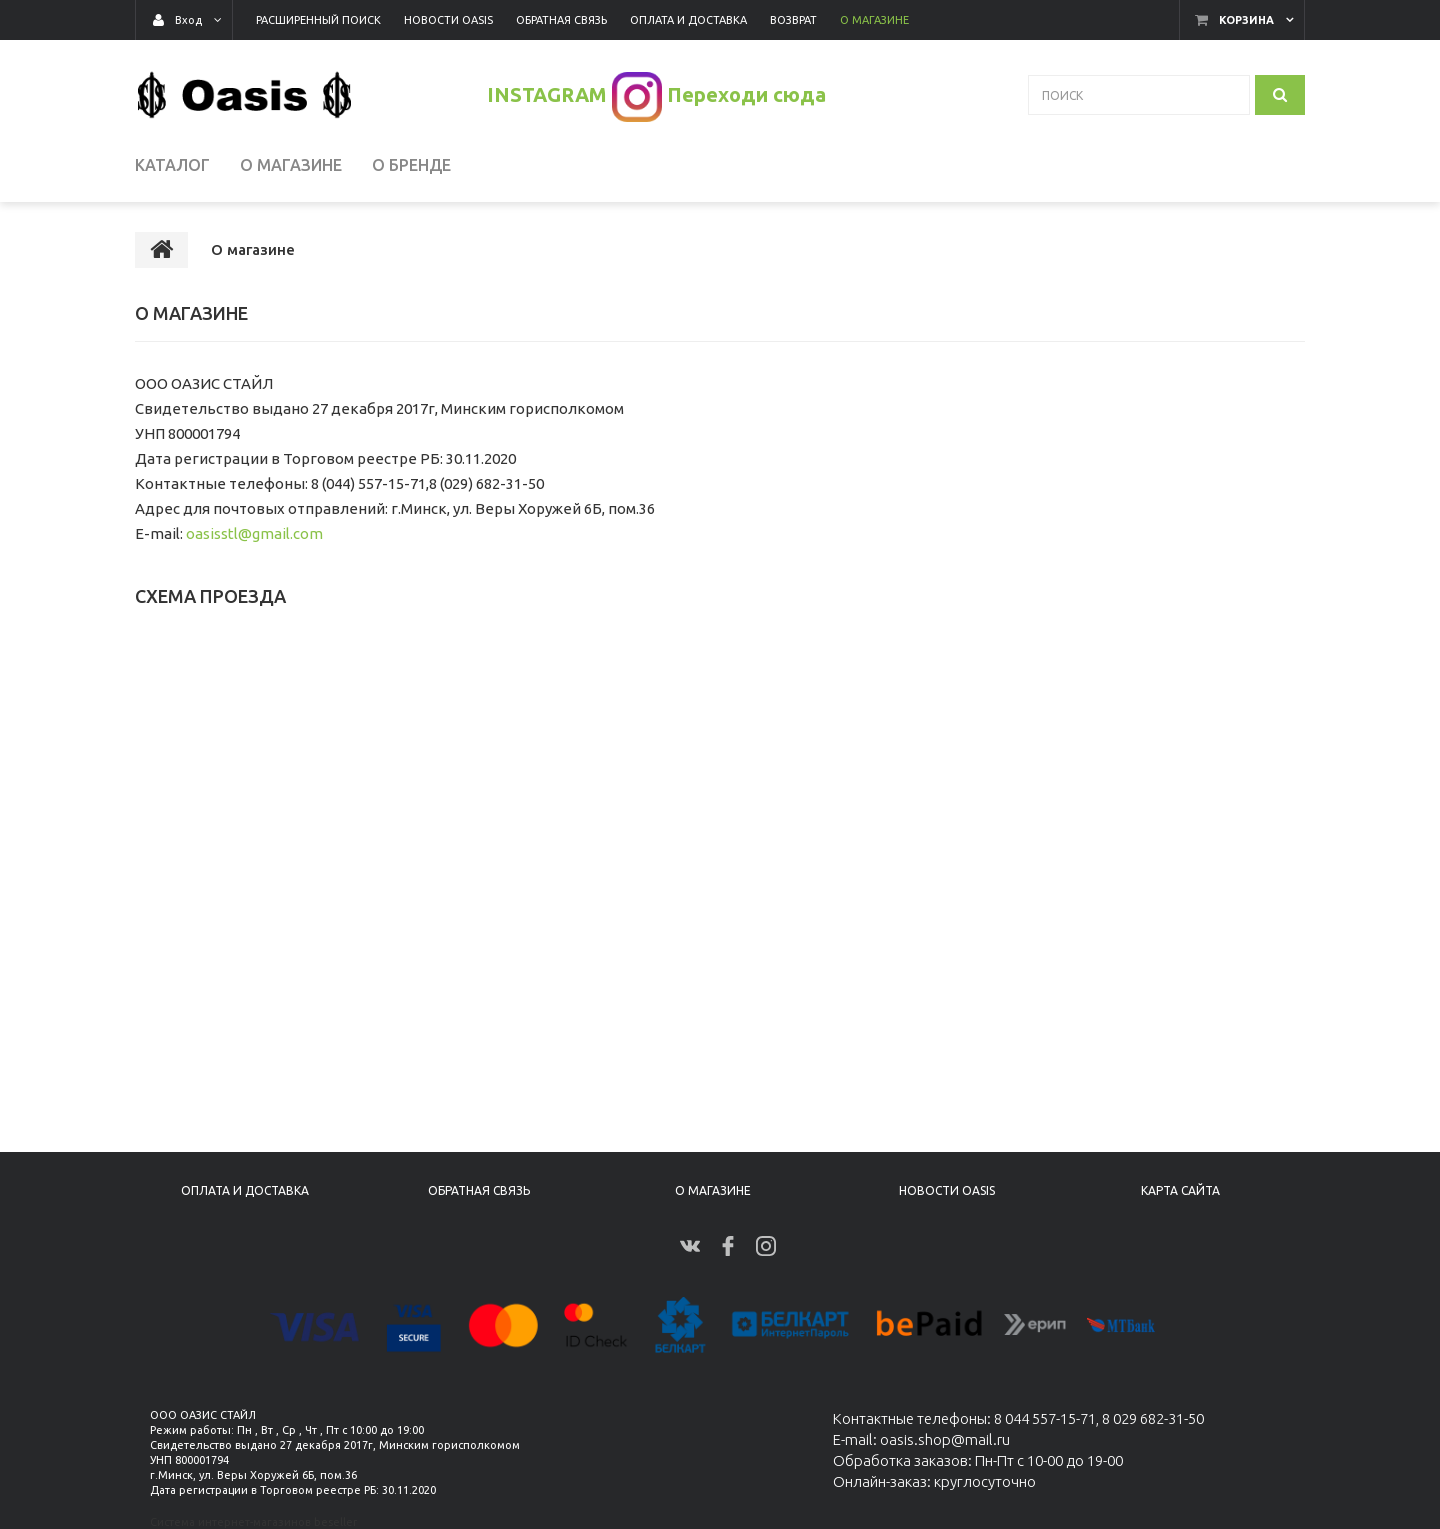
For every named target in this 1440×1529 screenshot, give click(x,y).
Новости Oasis (947, 1190)
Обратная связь (479, 1190)
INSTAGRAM (547, 94)
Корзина (1246, 20)
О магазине (713, 1190)
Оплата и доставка (245, 1190)
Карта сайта (1180, 1190)
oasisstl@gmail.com (254, 533)
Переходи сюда (746, 94)
